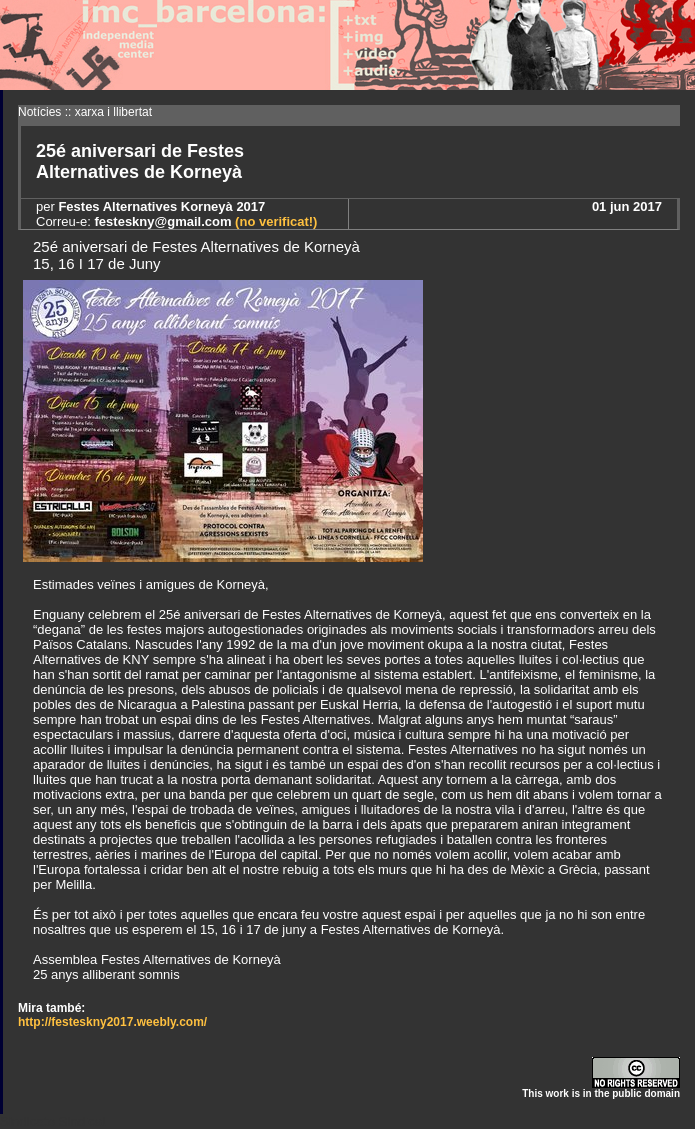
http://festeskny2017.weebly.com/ (112, 1022)
